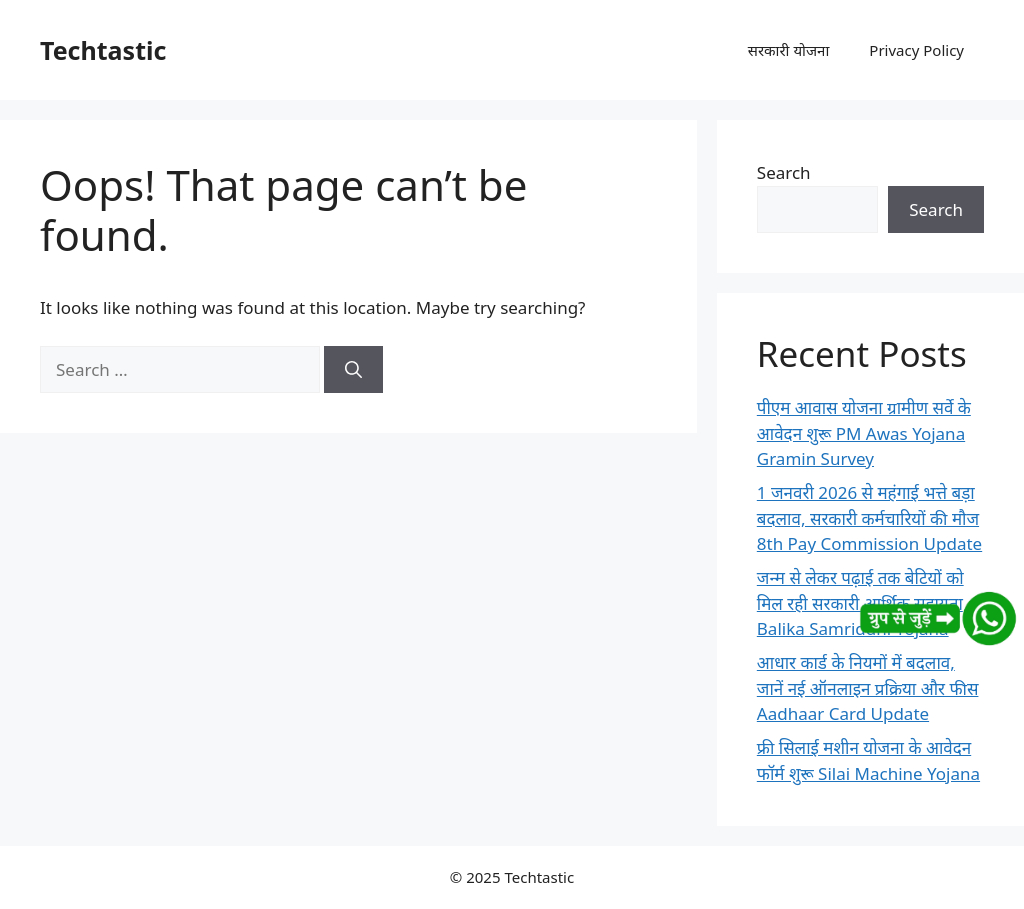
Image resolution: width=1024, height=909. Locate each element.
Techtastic (103, 50)
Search (784, 172)
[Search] (353, 370)
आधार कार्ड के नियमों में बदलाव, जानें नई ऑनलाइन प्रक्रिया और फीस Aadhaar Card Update (868, 688)
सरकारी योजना (789, 50)
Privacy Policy (916, 50)
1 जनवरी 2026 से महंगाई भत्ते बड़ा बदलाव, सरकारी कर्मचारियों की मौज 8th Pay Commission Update (869, 518)
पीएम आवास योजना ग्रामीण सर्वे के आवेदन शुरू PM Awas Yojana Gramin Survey (864, 433)
